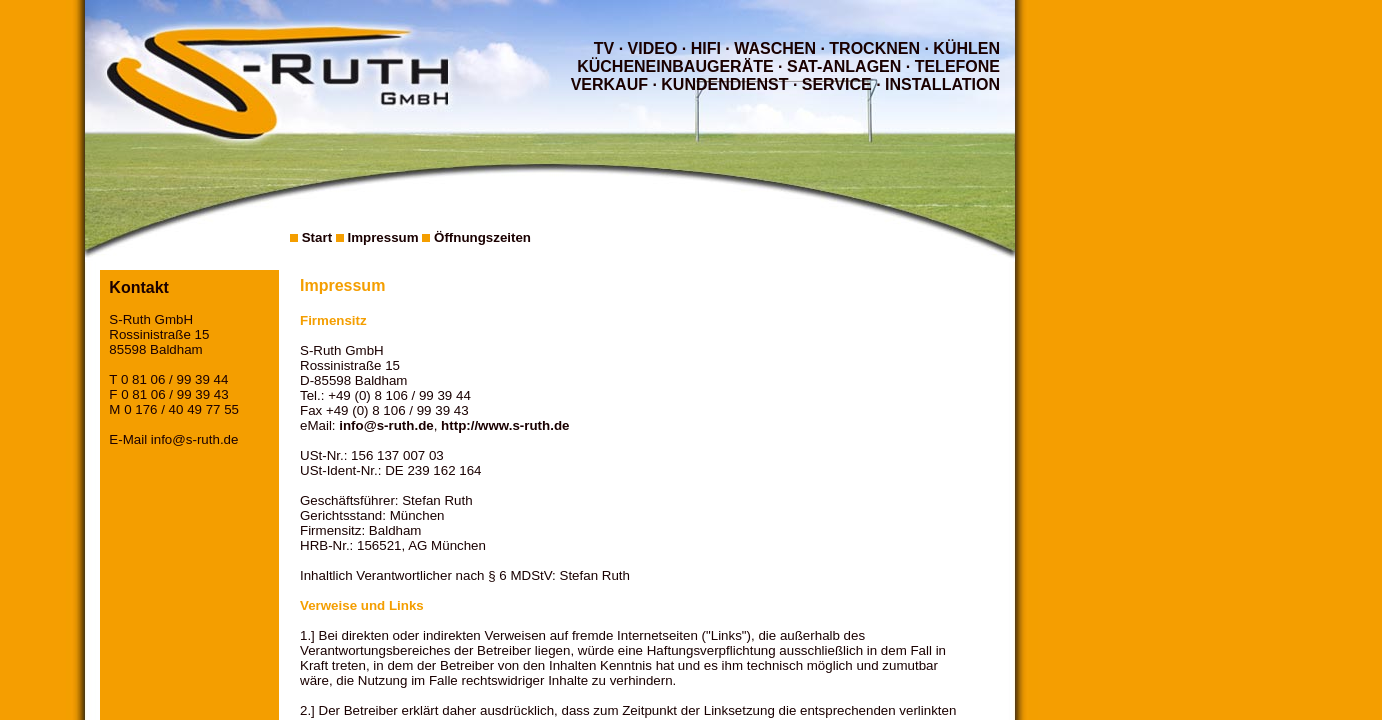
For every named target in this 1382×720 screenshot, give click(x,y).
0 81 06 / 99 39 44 (174, 379)
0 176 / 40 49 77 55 (181, 409)
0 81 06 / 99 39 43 (174, 394)
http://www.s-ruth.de (505, 425)
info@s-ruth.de (195, 439)
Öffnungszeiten (482, 237)
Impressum (382, 237)
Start (317, 237)
